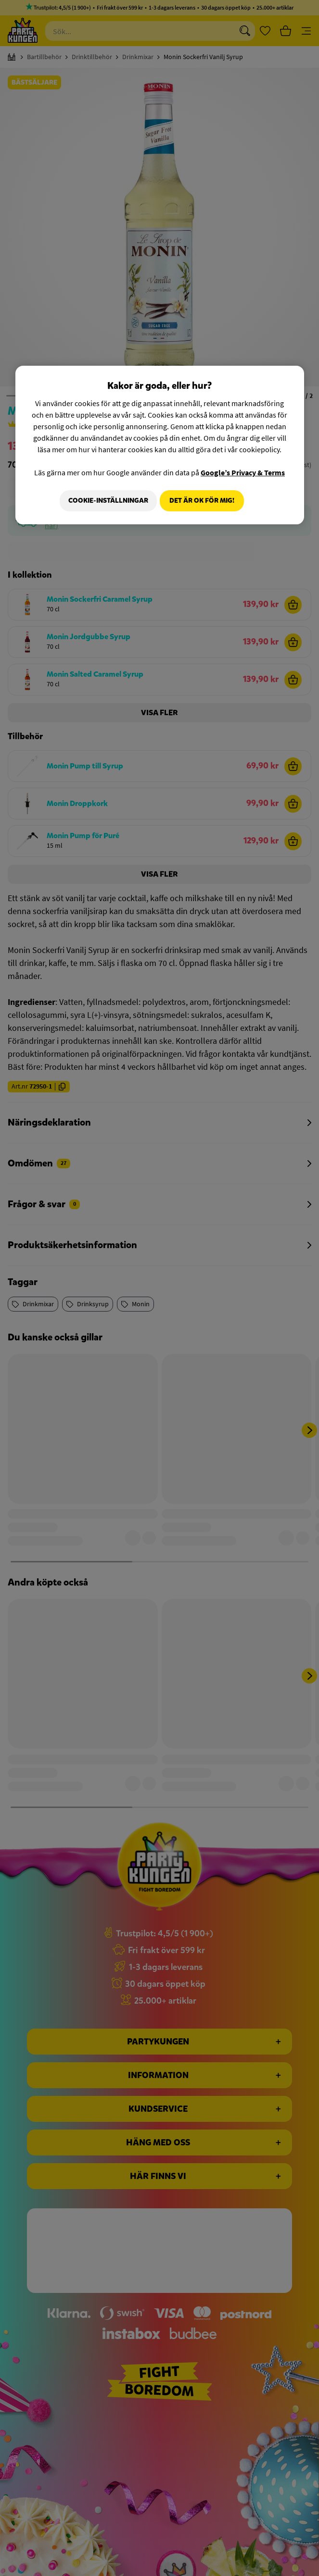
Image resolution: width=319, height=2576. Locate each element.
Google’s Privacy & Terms (243, 472)
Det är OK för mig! (201, 500)
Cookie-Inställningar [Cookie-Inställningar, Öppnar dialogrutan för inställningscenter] (104, 500)
